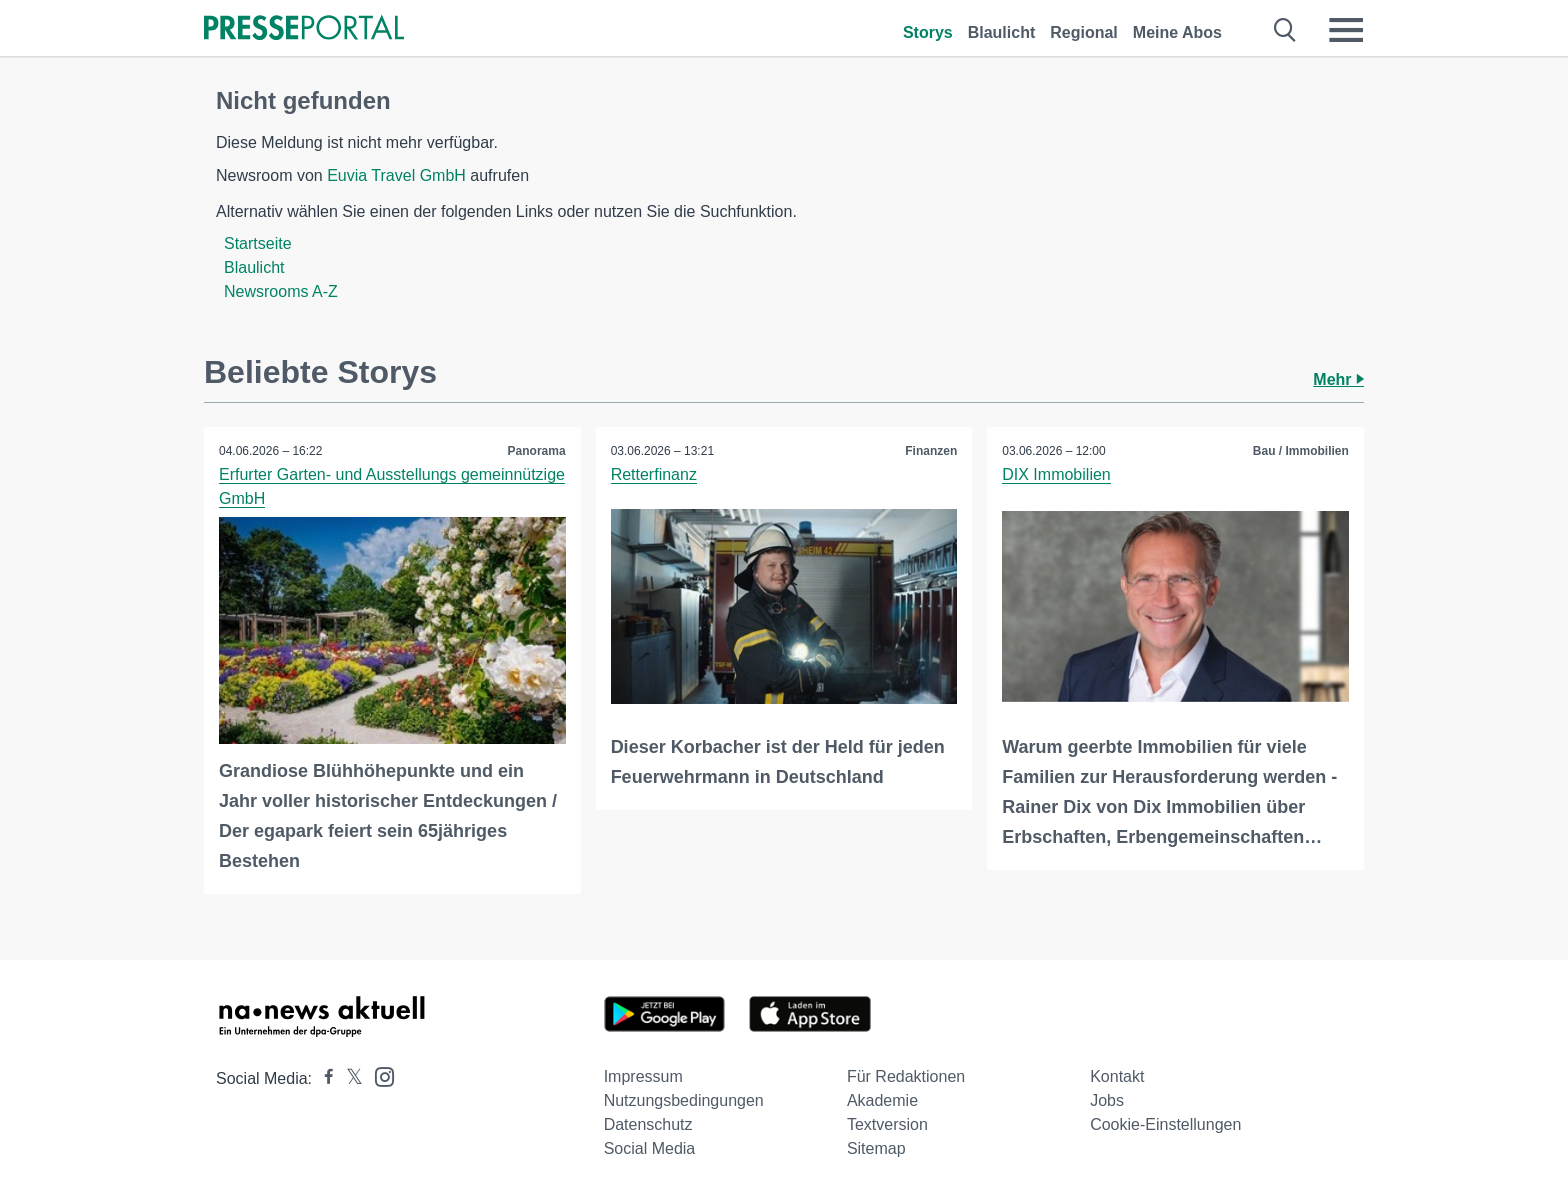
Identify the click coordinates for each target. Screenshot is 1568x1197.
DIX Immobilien (1056, 474)
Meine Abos (1177, 32)
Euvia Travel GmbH (396, 175)
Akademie (882, 1100)
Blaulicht (1002, 32)
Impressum (643, 1076)
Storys (928, 32)
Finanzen (931, 451)
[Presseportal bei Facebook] (323, 1078)
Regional (1084, 32)
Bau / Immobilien (1301, 451)
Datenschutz (648, 1124)
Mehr (1338, 379)
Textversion (887, 1124)
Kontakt (1117, 1076)
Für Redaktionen (906, 1076)
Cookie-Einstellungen (1165, 1124)
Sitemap (876, 1148)
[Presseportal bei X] (348, 1078)
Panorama (537, 451)
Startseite (258, 243)
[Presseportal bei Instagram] (378, 1075)
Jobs (1107, 1100)
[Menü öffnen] (1346, 30)
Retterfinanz (654, 474)
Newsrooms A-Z (281, 291)
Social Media (650, 1148)
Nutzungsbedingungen (684, 1100)
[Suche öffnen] (1285, 30)
